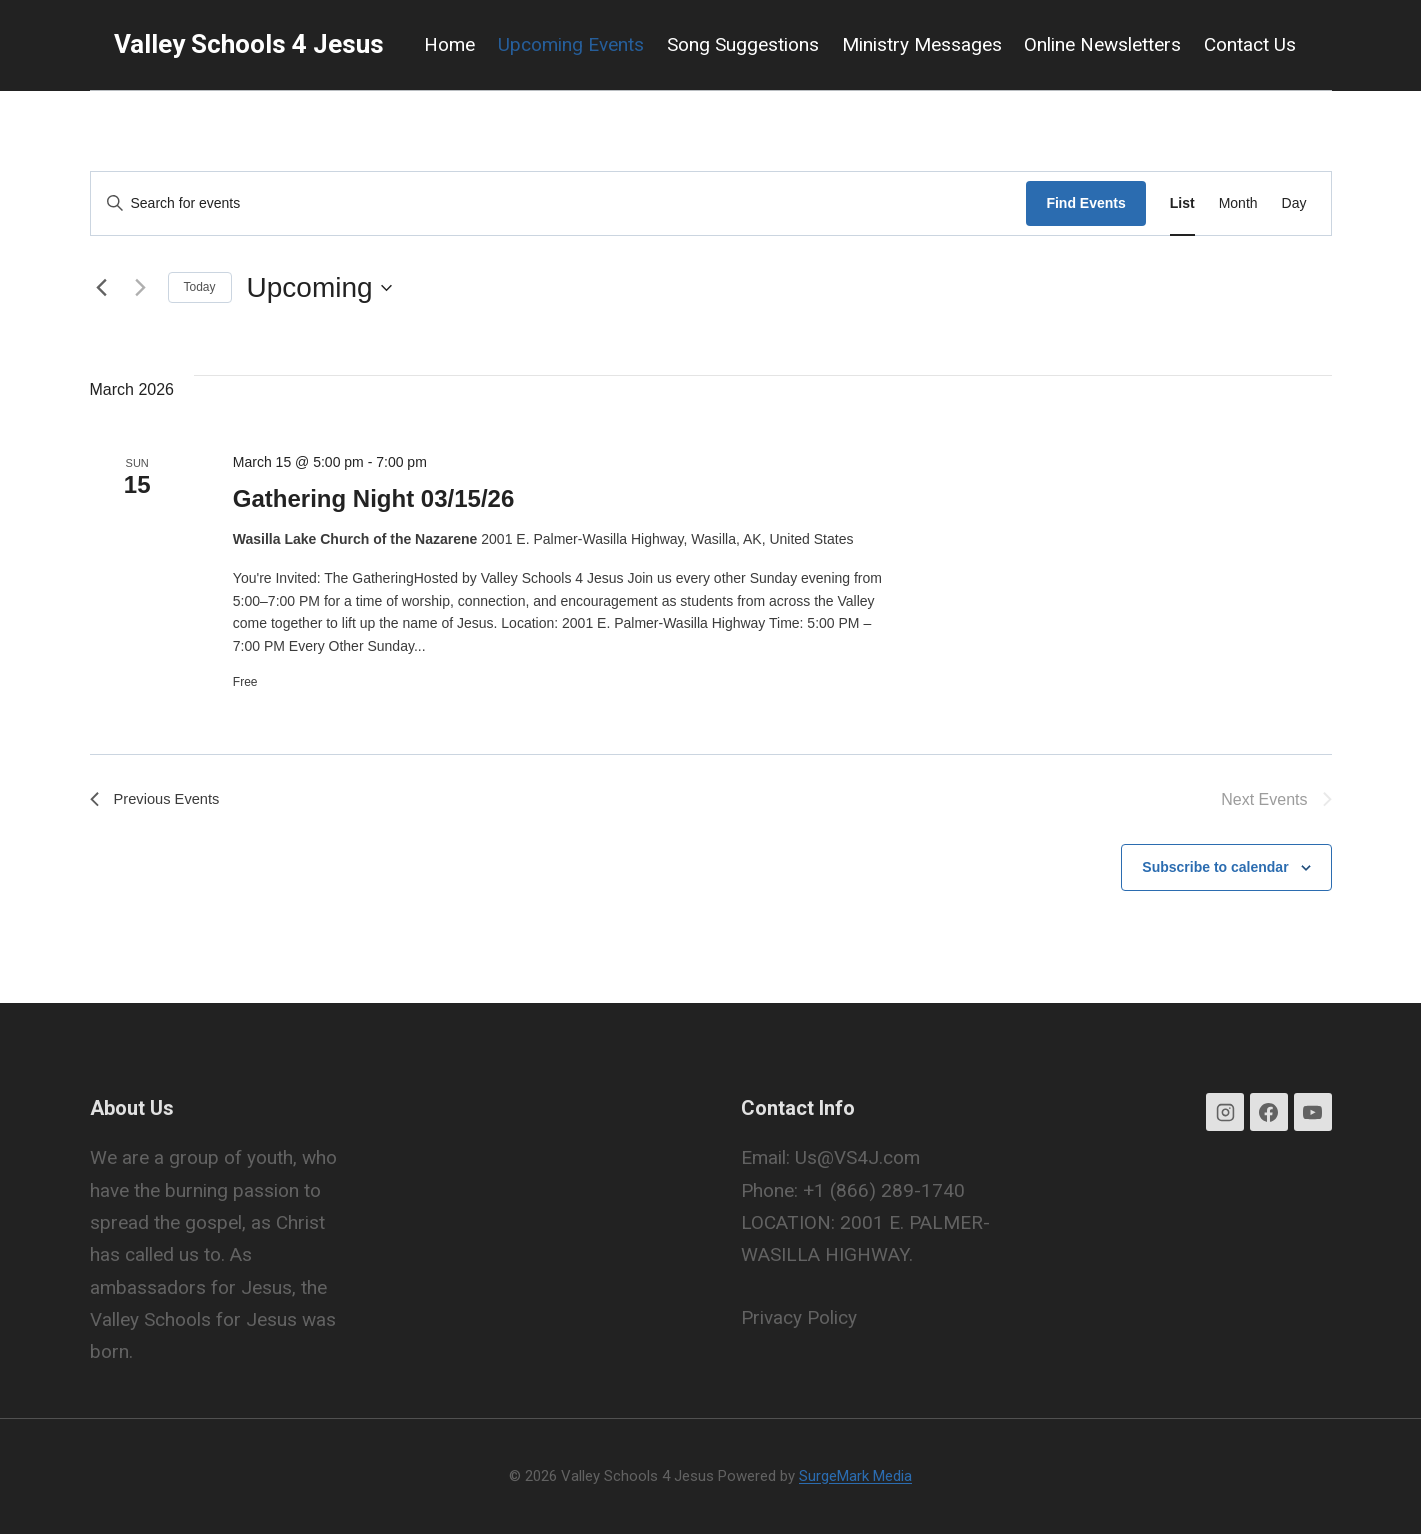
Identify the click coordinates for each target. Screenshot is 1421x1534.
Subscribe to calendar (1215, 868)
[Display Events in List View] (1182, 203)
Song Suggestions (743, 44)
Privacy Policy (799, 1317)
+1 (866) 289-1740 (884, 1190)
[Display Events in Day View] (1294, 203)
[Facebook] (1269, 1113)
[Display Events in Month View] (1238, 203)
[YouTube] (1313, 1113)
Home (449, 44)
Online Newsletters (1102, 44)
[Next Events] (141, 288)
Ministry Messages (922, 44)
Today (200, 287)
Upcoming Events (571, 44)
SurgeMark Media (855, 1476)
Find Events (1085, 203)
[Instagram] (1225, 1113)
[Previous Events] (102, 288)
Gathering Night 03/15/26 (373, 498)
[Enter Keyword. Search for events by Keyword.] (559, 203)
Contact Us (1250, 44)
